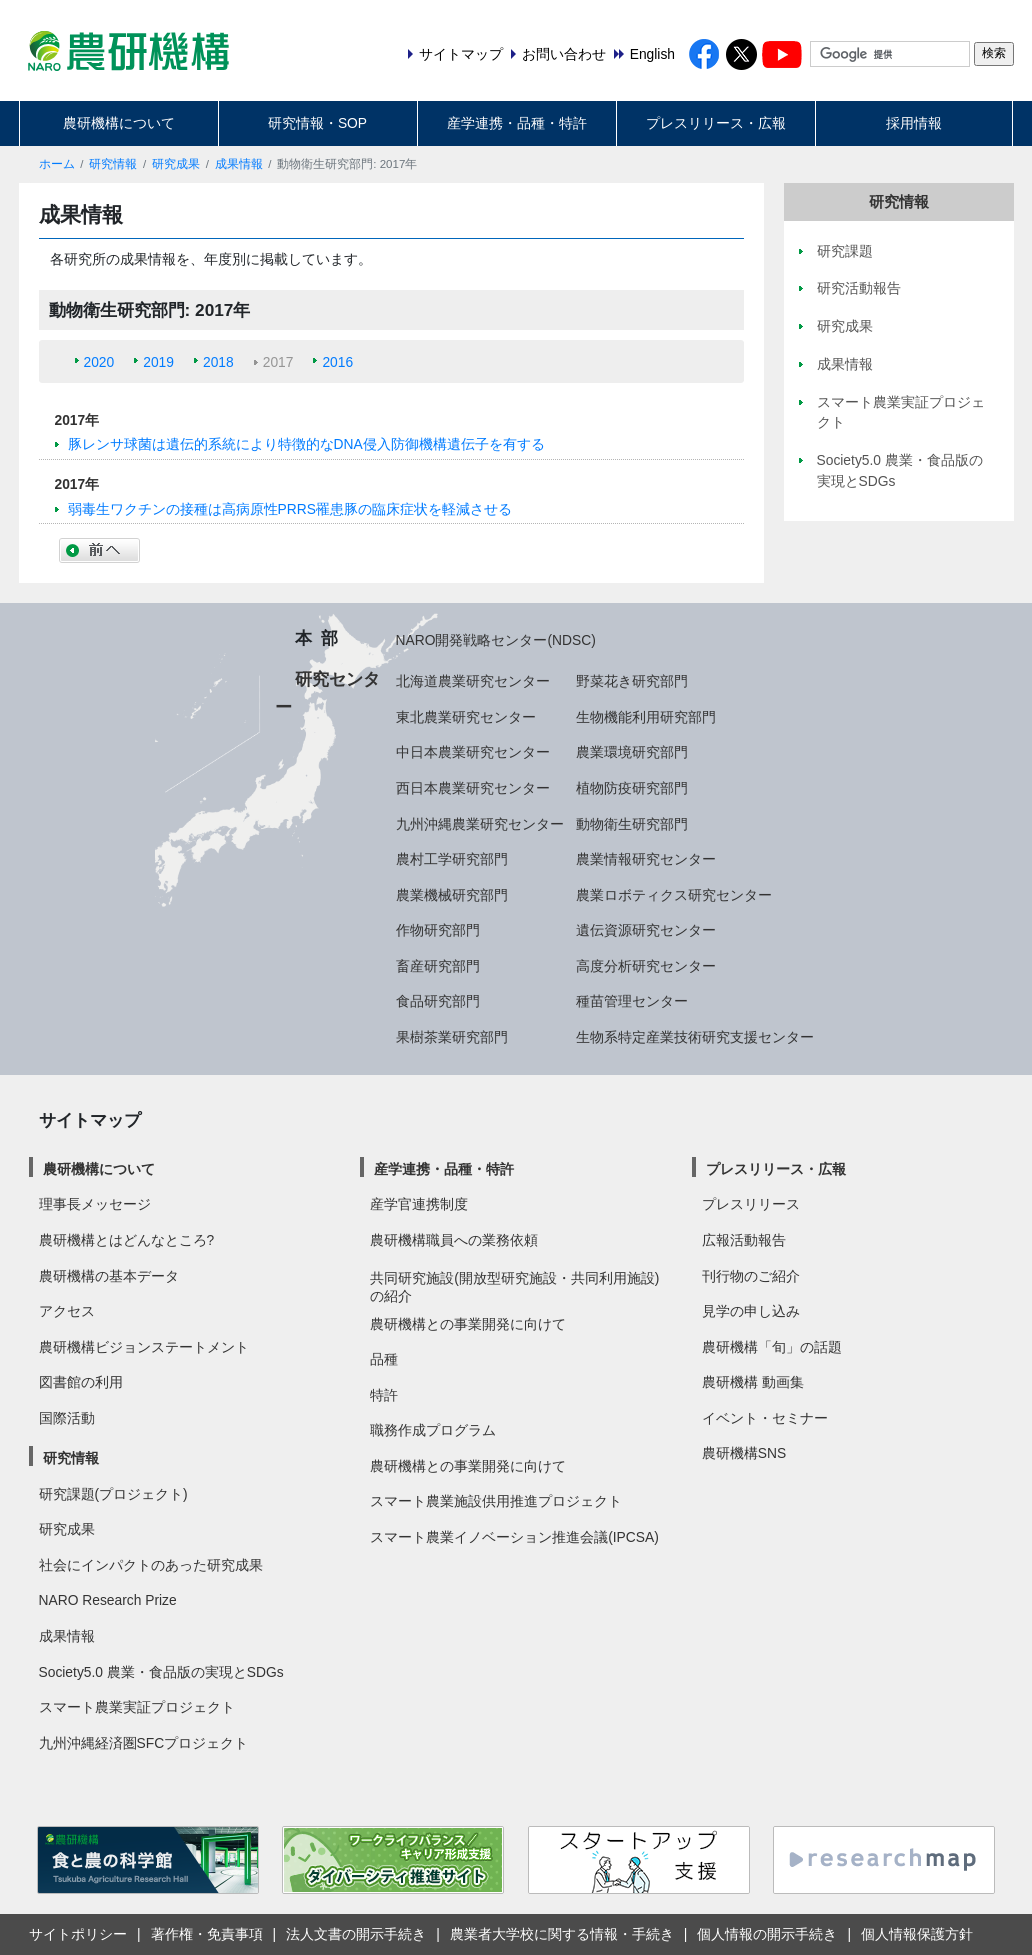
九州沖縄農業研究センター (480, 824)
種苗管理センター (632, 1001)
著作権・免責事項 (207, 1934)
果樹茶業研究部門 (452, 1037)
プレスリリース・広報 (716, 123)
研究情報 (113, 164)
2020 (99, 362)
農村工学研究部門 (452, 859)
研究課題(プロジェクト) (113, 1494)
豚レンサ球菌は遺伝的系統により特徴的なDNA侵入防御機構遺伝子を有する (306, 444)
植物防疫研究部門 (632, 788)
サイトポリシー (78, 1934)
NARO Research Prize (108, 1600)
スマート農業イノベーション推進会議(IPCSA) (514, 1537)
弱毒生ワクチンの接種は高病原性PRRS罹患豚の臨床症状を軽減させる (290, 509)
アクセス (67, 1311)
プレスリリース (751, 1204)
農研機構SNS (744, 1453)
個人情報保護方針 (917, 1934)
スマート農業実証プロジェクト (137, 1707)
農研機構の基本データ (109, 1276)
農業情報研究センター (646, 859)
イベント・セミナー (765, 1418)
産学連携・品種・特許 (517, 123)
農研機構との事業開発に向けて (468, 1324)
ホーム (57, 164)
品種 (384, 1359)
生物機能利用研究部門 (646, 717)
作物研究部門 (438, 930)
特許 (384, 1395)
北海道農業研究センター (473, 681)
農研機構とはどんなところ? (127, 1240)
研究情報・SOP (317, 123)
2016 (337, 362)
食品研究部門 (438, 1001)
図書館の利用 (81, 1382)
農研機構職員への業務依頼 (454, 1240)
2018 (218, 362)
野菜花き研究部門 (632, 681)
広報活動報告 (744, 1240)
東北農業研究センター (466, 717)
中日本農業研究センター (473, 752)
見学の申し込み (751, 1311)
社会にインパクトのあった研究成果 (151, 1565)
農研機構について (119, 123)
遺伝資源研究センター (646, 930)
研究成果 (176, 164)
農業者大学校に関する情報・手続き (562, 1934)
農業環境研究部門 (632, 752)
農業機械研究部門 (452, 895)
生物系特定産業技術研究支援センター (695, 1037)
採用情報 (914, 123)
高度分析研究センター (646, 966)
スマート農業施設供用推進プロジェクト (496, 1501)
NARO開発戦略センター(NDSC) (496, 640)
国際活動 (67, 1418)
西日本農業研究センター (473, 788)
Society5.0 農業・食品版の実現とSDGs (161, 1672)
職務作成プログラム (433, 1430)
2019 (158, 362)
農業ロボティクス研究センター (674, 895)
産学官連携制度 (419, 1204)
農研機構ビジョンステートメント (144, 1347)
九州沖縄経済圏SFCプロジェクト (144, 1743)
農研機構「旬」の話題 (772, 1347)
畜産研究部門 (438, 966)
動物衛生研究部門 (632, 824)
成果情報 (239, 164)
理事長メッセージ (95, 1204)
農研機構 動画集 (753, 1382)
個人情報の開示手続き (767, 1934)
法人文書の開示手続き (356, 1934)
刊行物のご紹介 (751, 1276)
